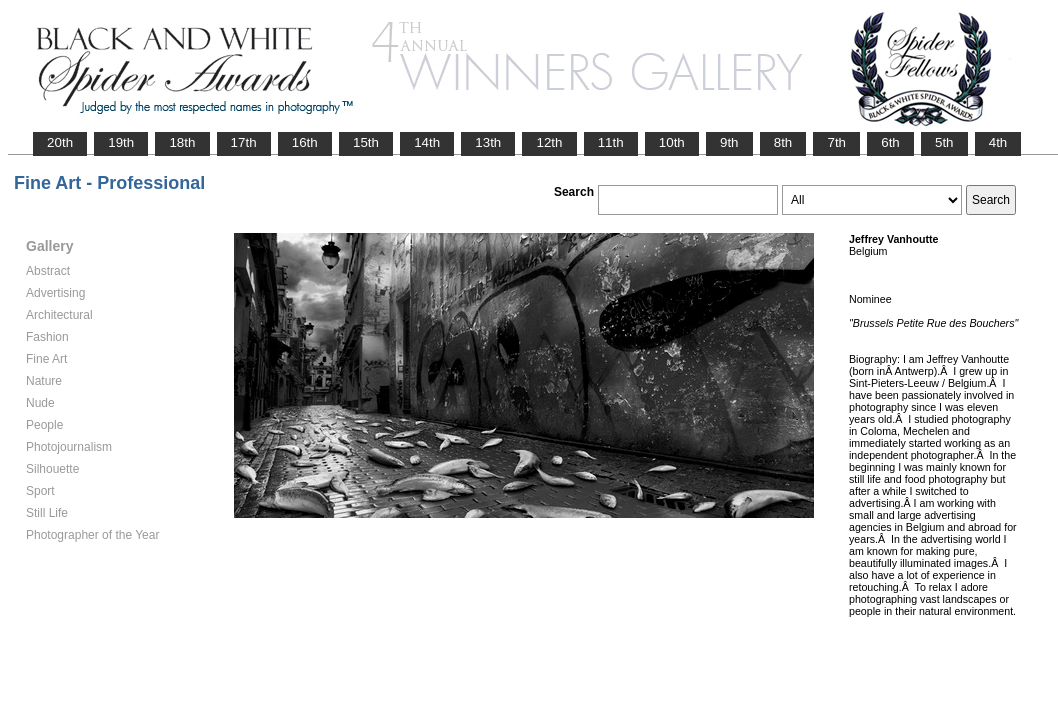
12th (549, 142)
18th (182, 142)
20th (60, 142)
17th (244, 142)
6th (890, 142)
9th (729, 142)
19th (121, 142)
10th (672, 142)
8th (783, 142)
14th (427, 142)
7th (836, 142)
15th (366, 142)
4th (998, 142)
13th (488, 142)
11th (611, 142)
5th (944, 142)
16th (305, 142)
